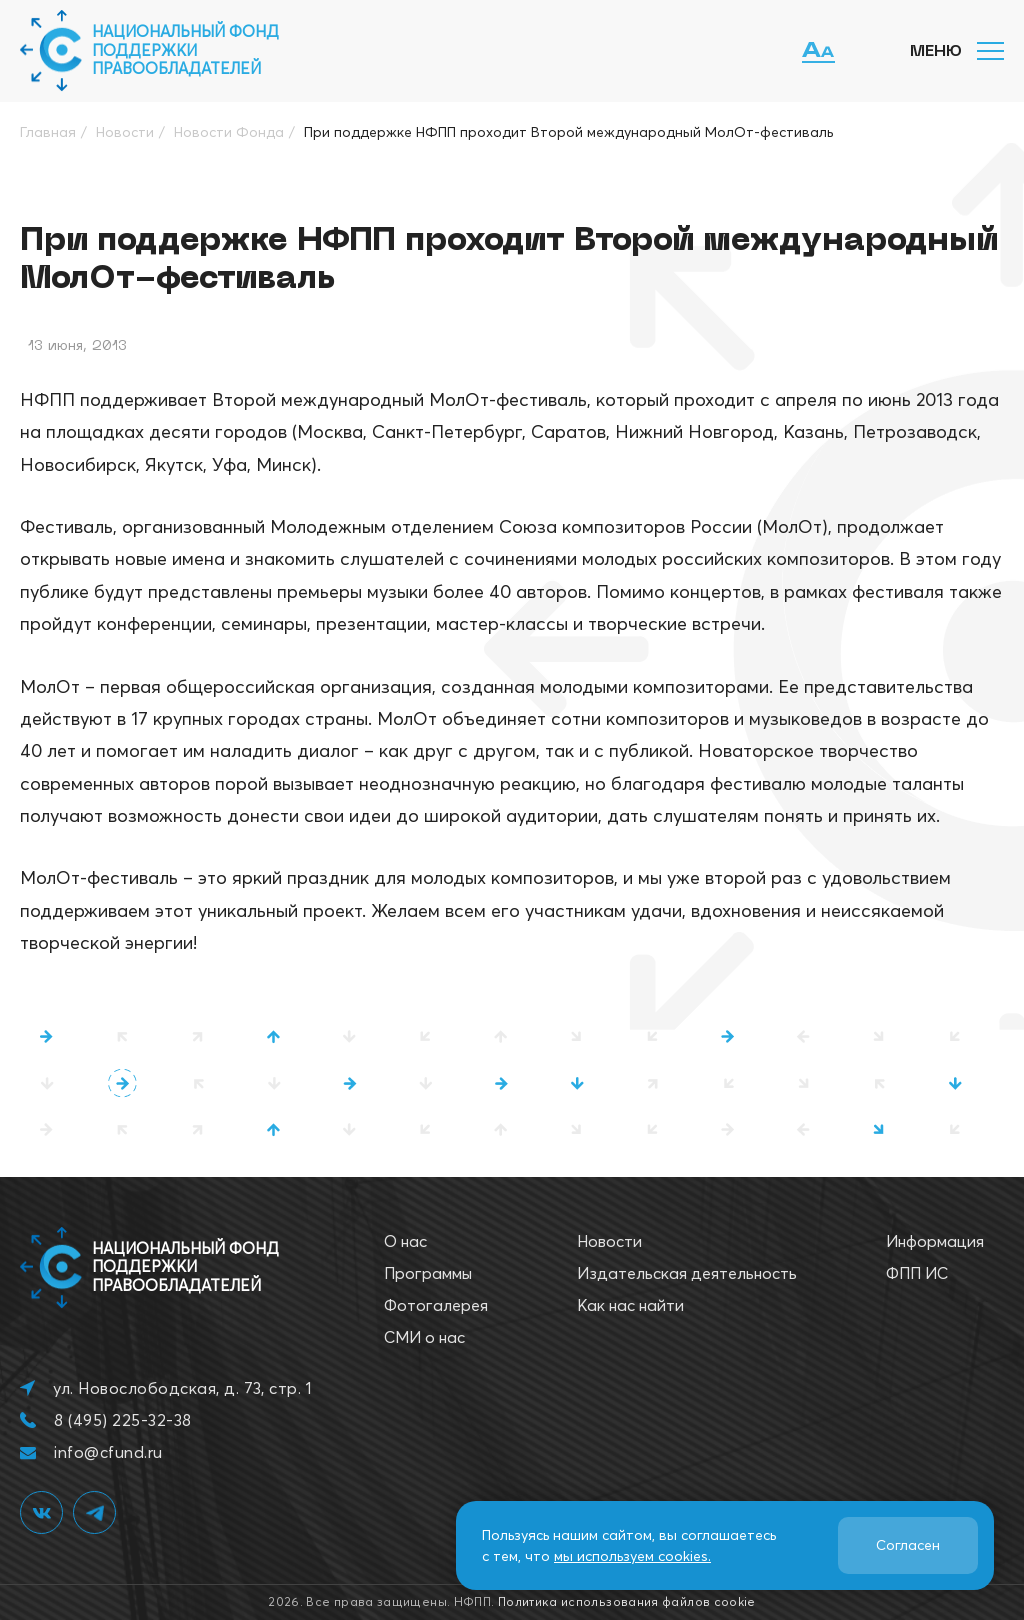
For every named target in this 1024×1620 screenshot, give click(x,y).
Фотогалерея (436, 1305)
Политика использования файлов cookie (627, 1601)
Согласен (908, 1545)
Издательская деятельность (687, 1273)
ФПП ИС (917, 1273)
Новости (609, 1241)
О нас (405, 1241)
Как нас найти (630, 1305)
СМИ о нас (424, 1337)
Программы (428, 1273)
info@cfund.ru (108, 1452)
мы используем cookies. (632, 1556)
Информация (935, 1241)
